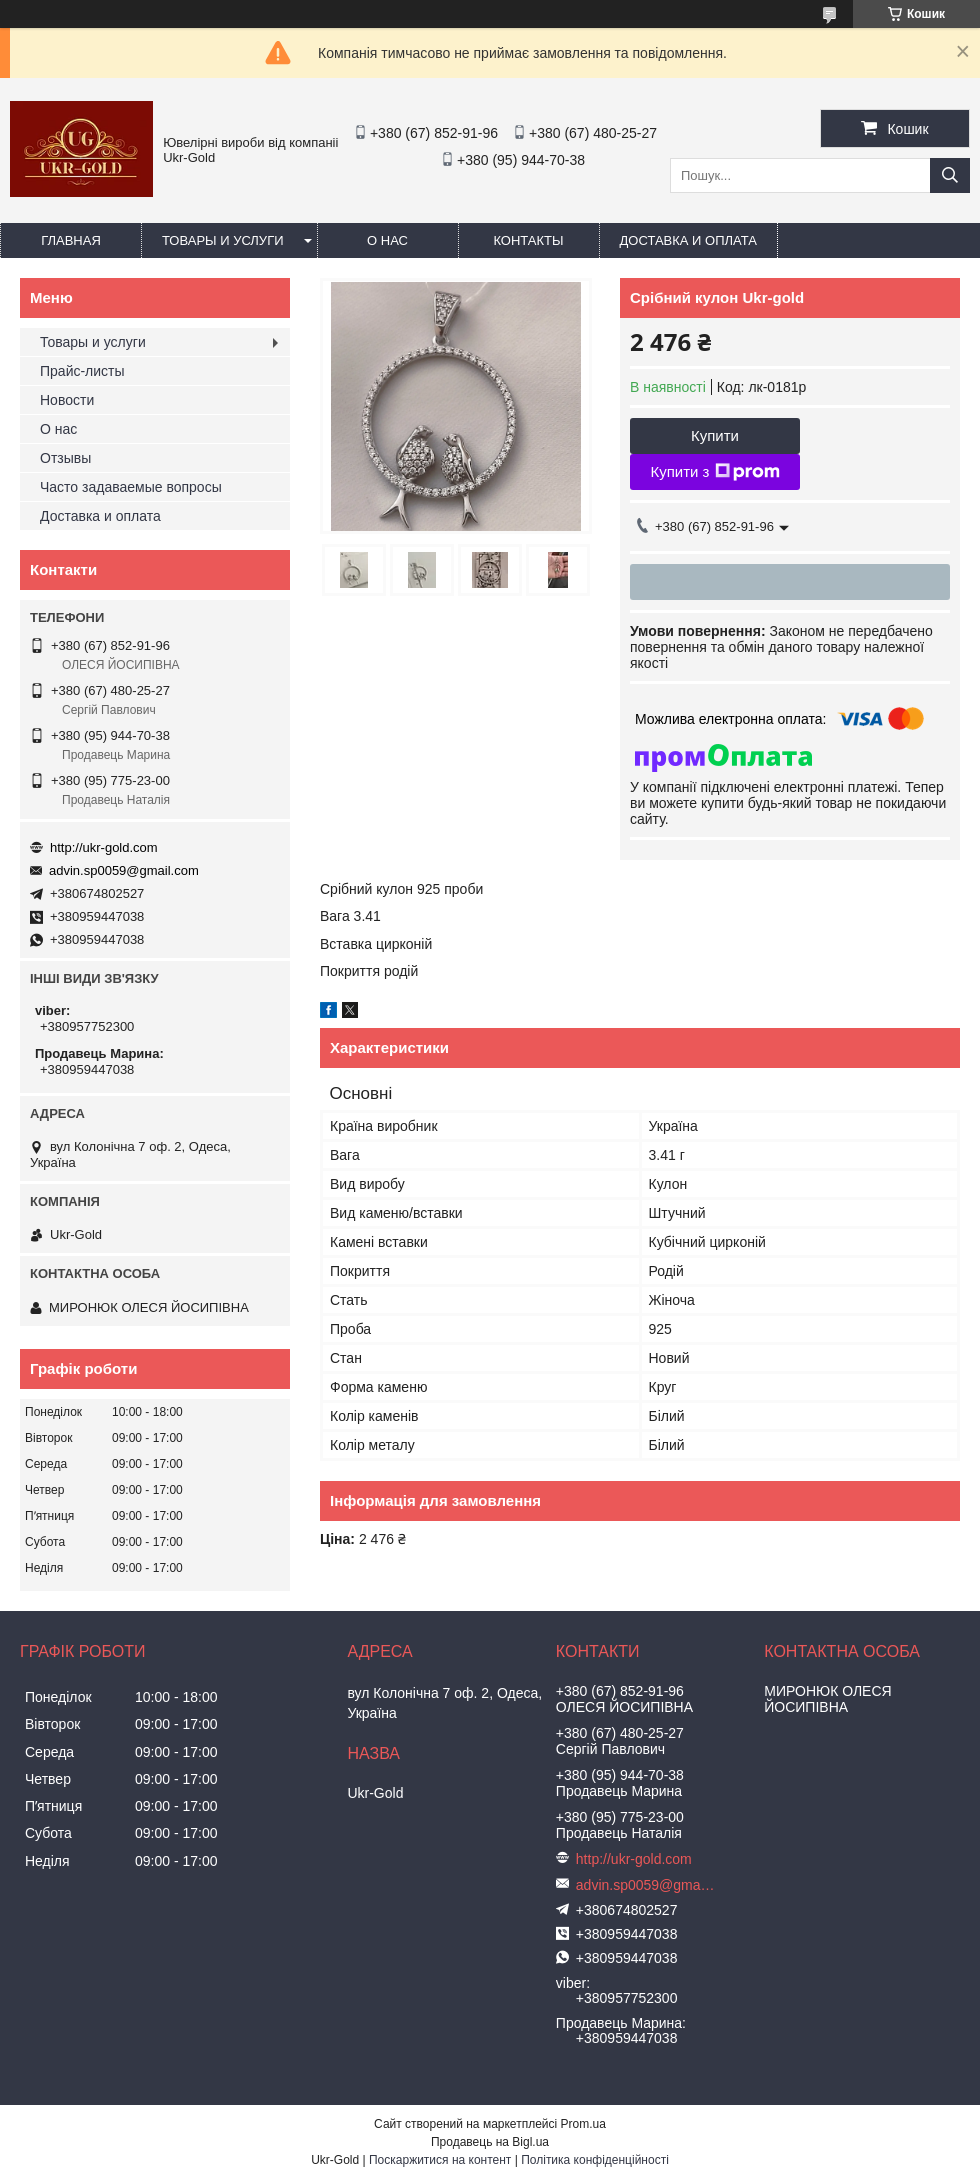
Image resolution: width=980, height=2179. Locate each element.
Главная (71, 240)
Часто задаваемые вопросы (131, 487)
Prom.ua (583, 2124)
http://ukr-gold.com (104, 847)
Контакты (528, 240)
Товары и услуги (223, 240)
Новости (67, 400)
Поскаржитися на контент (440, 2160)
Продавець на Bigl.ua (490, 2142)
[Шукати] (950, 175)
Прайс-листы (82, 371)
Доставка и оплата (688, 240)
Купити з (714, 472)
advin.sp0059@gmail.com (124, 870)
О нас (387, 240)
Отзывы (65, 458)
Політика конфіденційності (595, 2160)
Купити (715, 435)
